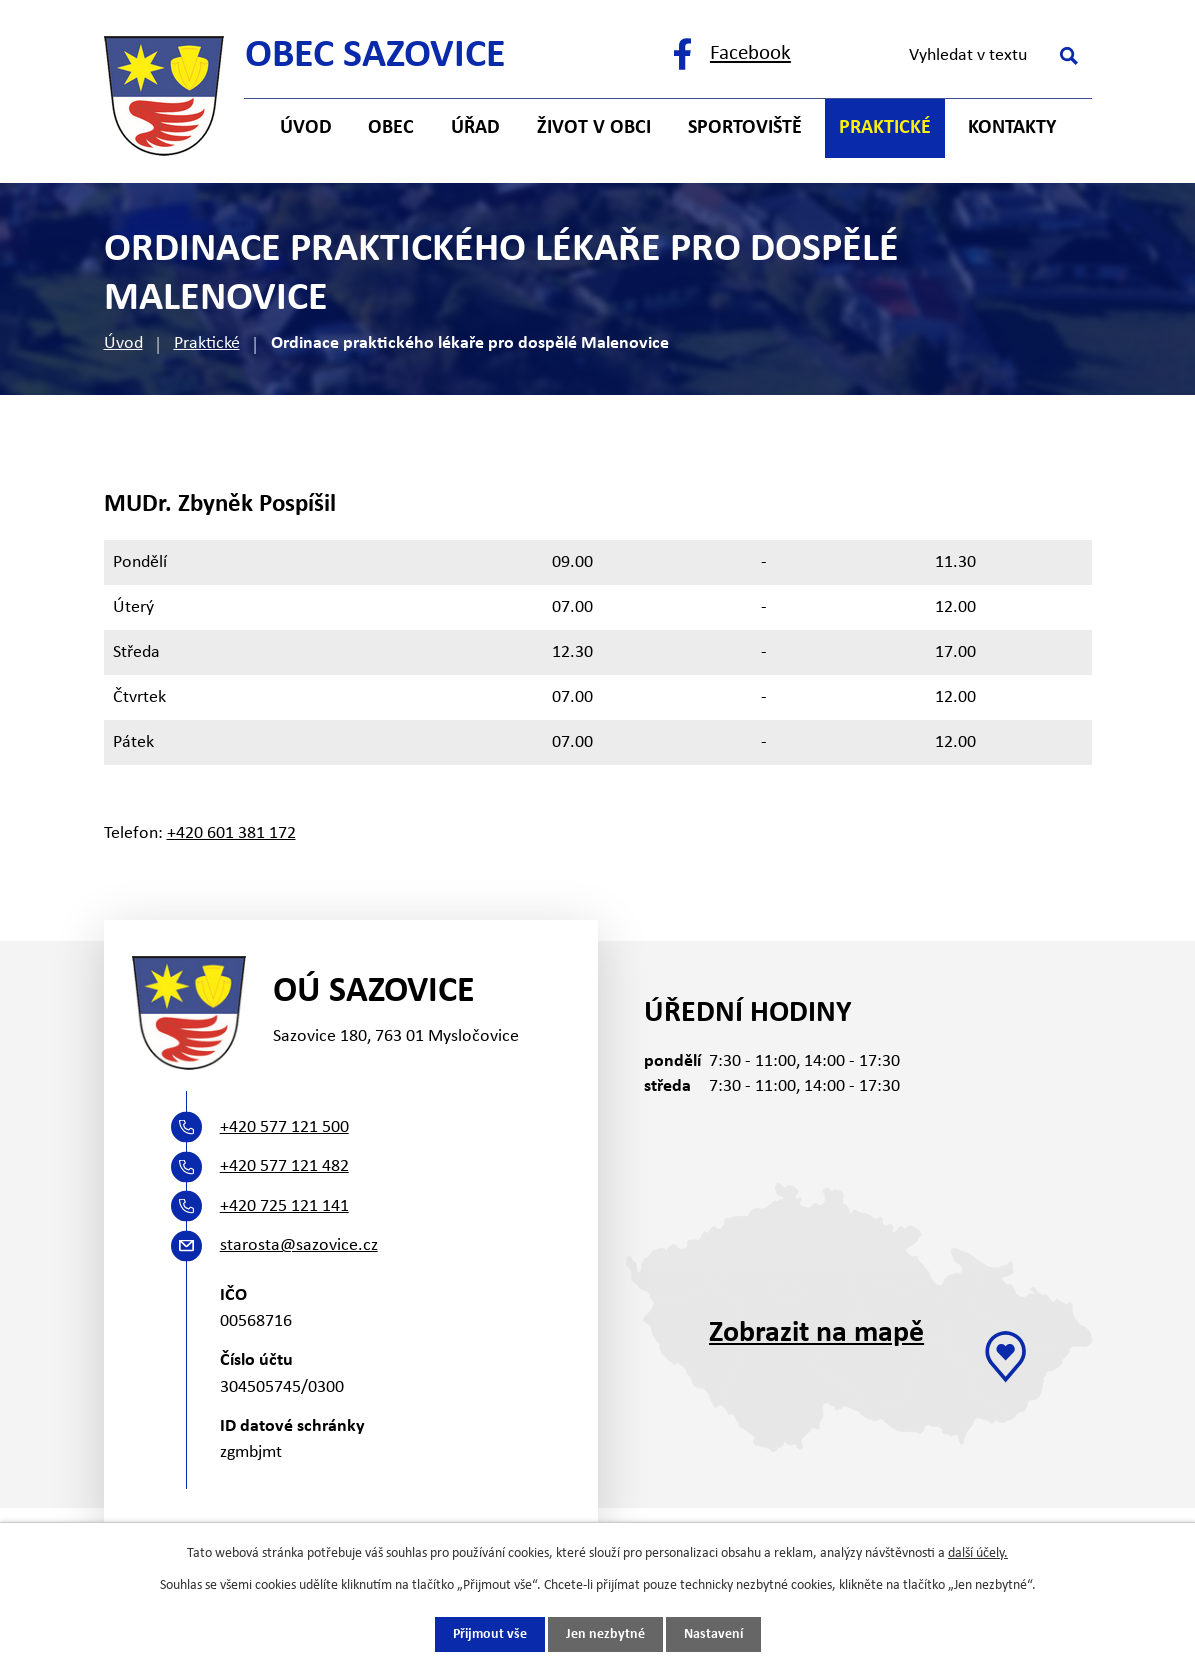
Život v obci (594, 128)
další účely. (978, 1553)
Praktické (207, 343)
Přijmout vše (490, 1634)
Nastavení (713, 1634)
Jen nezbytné (605, 1634)
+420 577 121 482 (284, 1166)
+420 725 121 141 (284, 1206)
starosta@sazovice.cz (299, 1245)
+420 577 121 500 (284, 1127)
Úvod (123, 343)
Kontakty (1012, 128)
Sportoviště (745, 128)
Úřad (475, 128)
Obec (391, 128)
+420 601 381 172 (231, 833)
